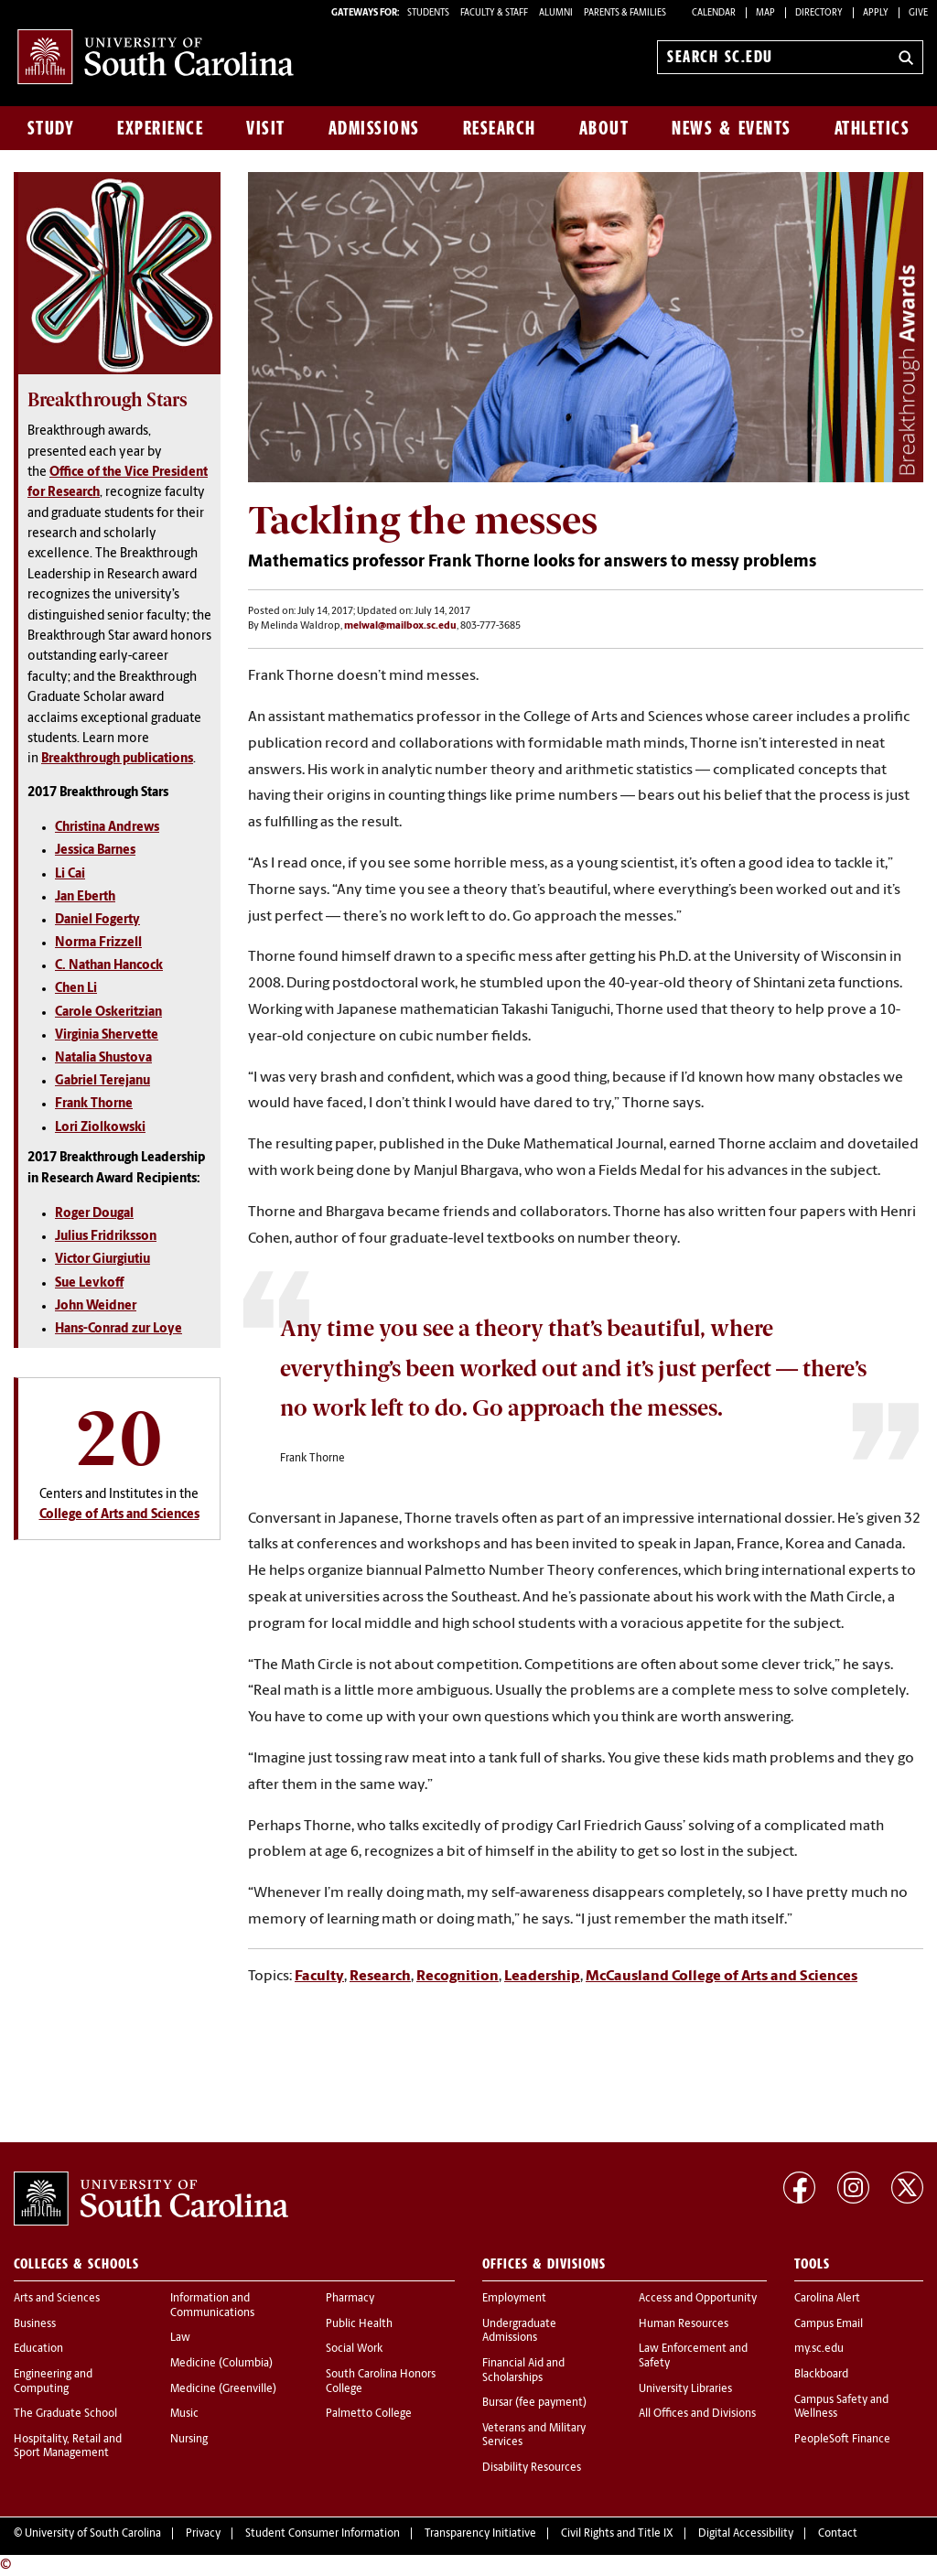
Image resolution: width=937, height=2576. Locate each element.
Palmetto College (369, 2414)
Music (184, 2414)
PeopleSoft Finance (842, 2439)
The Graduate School (65, 2414)
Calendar (714, 13)
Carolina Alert (827, 2298)
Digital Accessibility (745, 2533)
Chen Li (76, 989)
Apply (876, 13)
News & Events (732, 128)
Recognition (457, 1976)
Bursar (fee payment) (534, 2403)
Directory (819, 13)
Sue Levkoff (89, 1283)
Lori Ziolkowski (100, 1128)
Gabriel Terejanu (102, 1081)
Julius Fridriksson (105, 1237)
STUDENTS (429, 13)
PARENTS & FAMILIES (625, 13)
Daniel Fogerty (97, 920)
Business (35, 2324)
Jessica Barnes (95, 850)
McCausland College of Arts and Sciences (721, 1976)
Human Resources (683, 2324)
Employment (514, 2298)
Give (918, 13)
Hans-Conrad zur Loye (118, 1329)
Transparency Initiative (480, 2533)
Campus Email (828, 2324)
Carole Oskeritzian (108, 1012)
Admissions (374, 128)
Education (38, 2349)
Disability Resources (531, 2468)
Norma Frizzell (98, 943)
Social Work (354, 2349)
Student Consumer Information (322, 2533)
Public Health (359, 2324)
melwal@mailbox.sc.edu (400, 626)
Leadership (542, 1976)
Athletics (872, 128)
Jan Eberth (85, 897)
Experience (160, 128)
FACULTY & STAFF (494, 13)
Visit (265, 128)
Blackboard (821, 2374)
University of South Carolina (93, 2533)
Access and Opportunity (698, 2298)
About (604, 128)
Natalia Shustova (103, 1058)
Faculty (319, 1976)
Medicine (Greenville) (223, 2389)
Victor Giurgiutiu (102, 1259)
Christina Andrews (107, 828)
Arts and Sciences (57, 2298)
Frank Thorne (94, 1104)
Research (499, 128)
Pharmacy (350, 2298)
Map (765, 13)
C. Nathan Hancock (109, 966)
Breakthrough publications (117, 759)
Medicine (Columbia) (221, 2363)
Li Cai (70, 874)
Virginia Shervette (106, 1035)
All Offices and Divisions (697, 2414)
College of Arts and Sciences (119, 1515)
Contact (837, 2533)
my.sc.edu (819, 2349)
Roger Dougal (94, 1214)
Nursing (189, 2439)
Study (51, 128)
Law (180, 2338)
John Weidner (95, 1306)
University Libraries (685, 2389)
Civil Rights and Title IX (617, 2533)
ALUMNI (556, 13)
